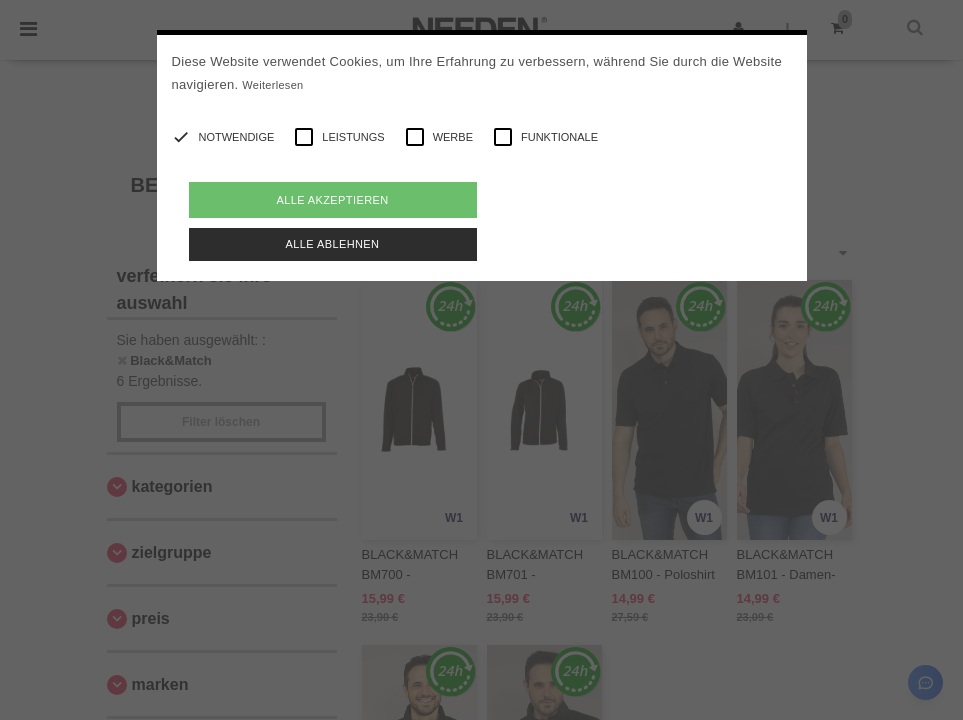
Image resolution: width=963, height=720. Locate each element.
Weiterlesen (272, 85)
